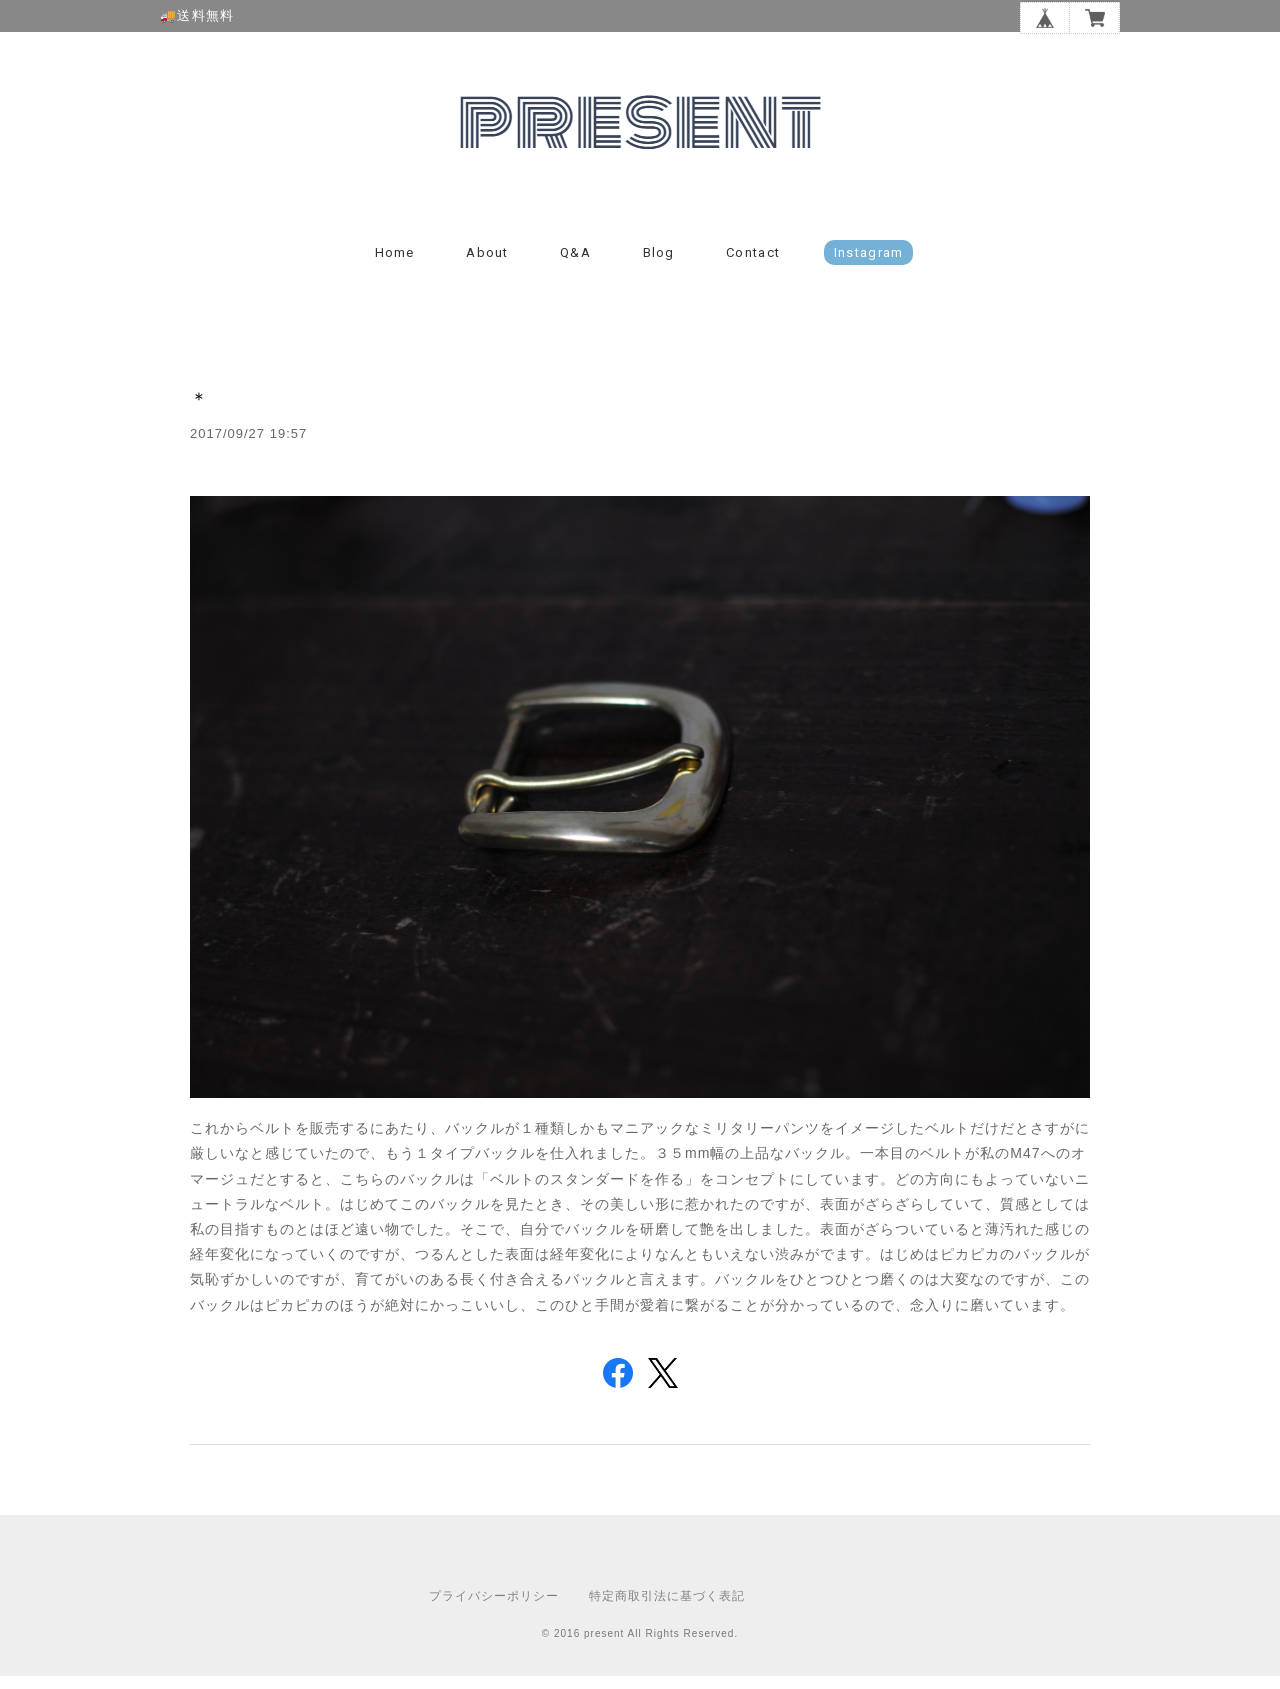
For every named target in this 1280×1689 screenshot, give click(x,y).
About (487, 265)
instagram (869, 265)
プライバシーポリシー (494, 1609)
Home (395, 265)
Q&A (575, 265)
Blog (659, 265)
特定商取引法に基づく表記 (667, 1609)
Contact (753, 265)
